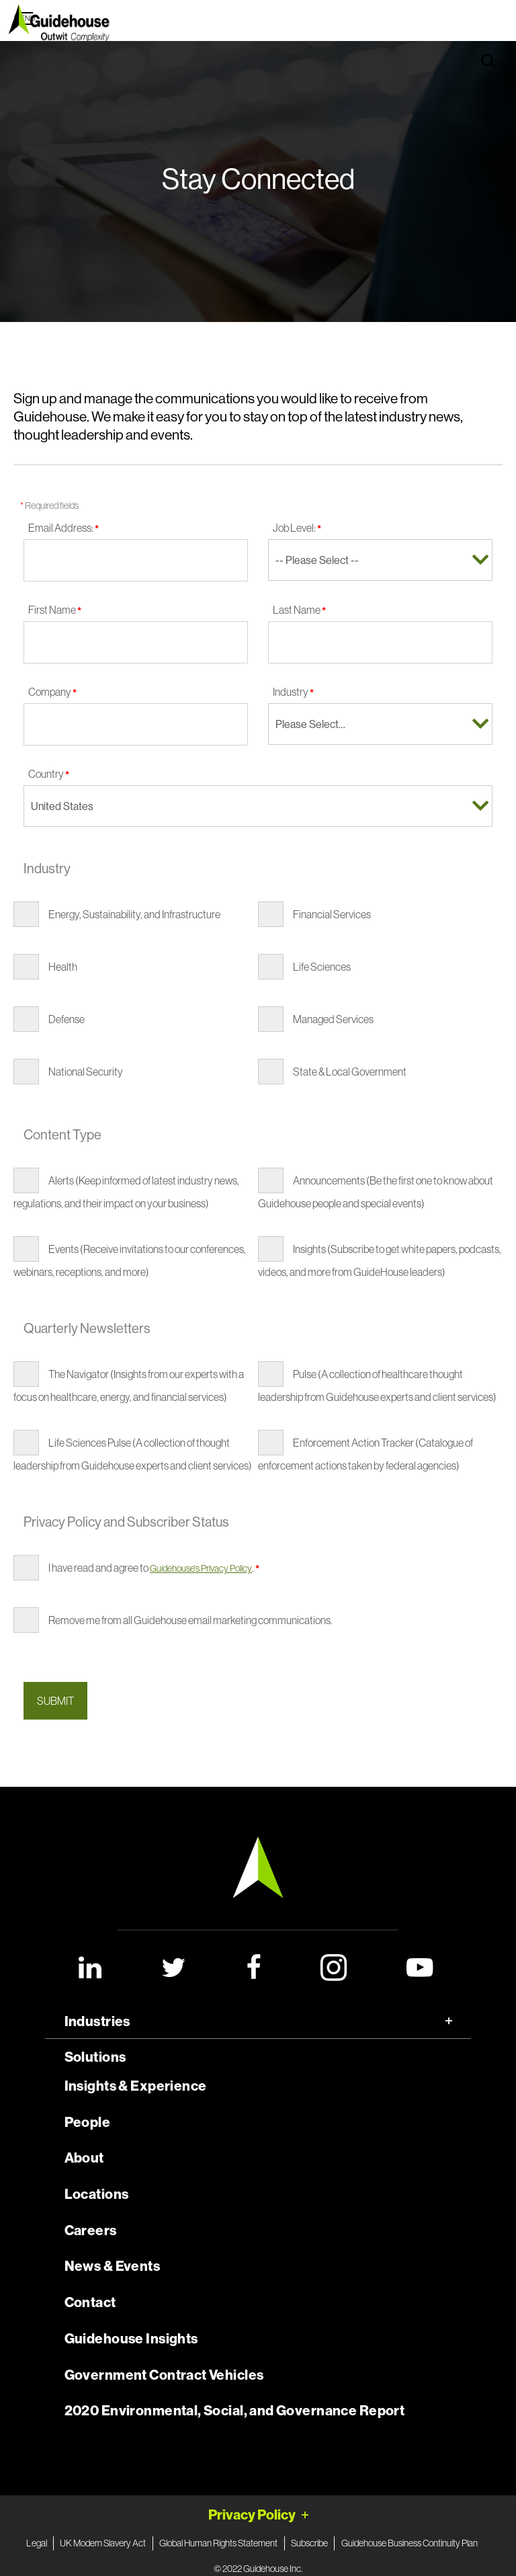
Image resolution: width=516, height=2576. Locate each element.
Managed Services (333, 1019)
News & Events (112, 2266)
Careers (90, 2230)
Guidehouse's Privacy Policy (201, 1568)
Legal (36, 2543)
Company (52, 691)
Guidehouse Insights (131, 2339)
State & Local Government (349, 1071)
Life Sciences (322, 966)
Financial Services (332, 914)
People (87, 2122)
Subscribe (309, 2543)
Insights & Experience (135, 2086)
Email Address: (63, 527)
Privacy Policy (252, 2514)
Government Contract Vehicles (164, 2375)
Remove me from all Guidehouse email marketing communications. (190, 1620)
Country (48, 773)
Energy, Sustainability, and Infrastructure (134, 914)
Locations (96, 2194)
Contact (90, 2302)
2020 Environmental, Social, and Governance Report (234, 2411)
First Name (54, 609)
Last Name (299, 609)
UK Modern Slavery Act (103, 2543)
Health (62, 966)
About (84, 2158)
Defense (66, 1019)
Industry (293, 691)
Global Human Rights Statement (218, 2543)
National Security (85, 1071)
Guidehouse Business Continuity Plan (409, 2543)
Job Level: (297, 527)
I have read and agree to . (153, 1567)
